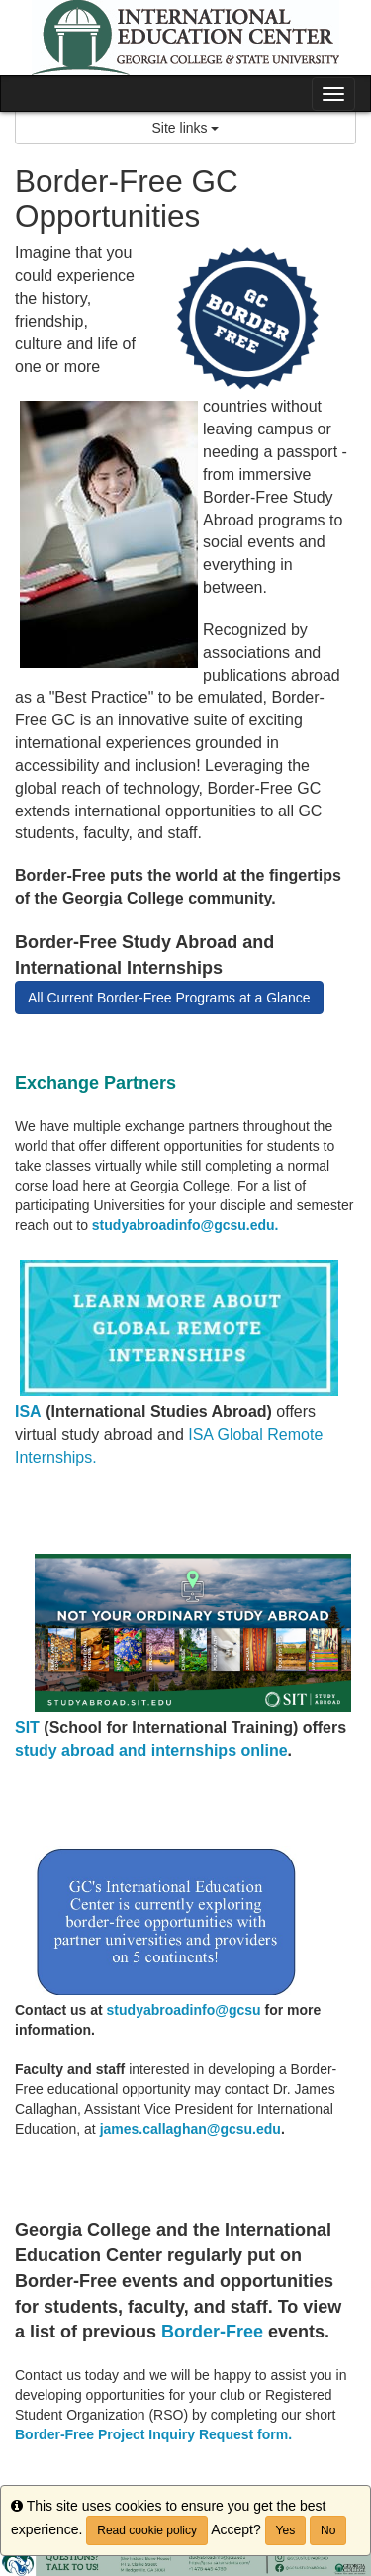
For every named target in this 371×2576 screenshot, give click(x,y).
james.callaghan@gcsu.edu (190, 2129)
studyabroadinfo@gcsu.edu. (185, 1225)
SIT (27, 1727)
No (328, 2530)
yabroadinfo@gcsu (198, 2010)
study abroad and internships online (151, 1750)
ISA (28, 1411)
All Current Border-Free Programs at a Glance (169, 997)
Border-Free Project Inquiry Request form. (153, 2434)
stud (122, 2010)
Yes (286, 2530)
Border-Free (212, 2331)
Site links (186, 128)
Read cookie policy (147, 2530)
